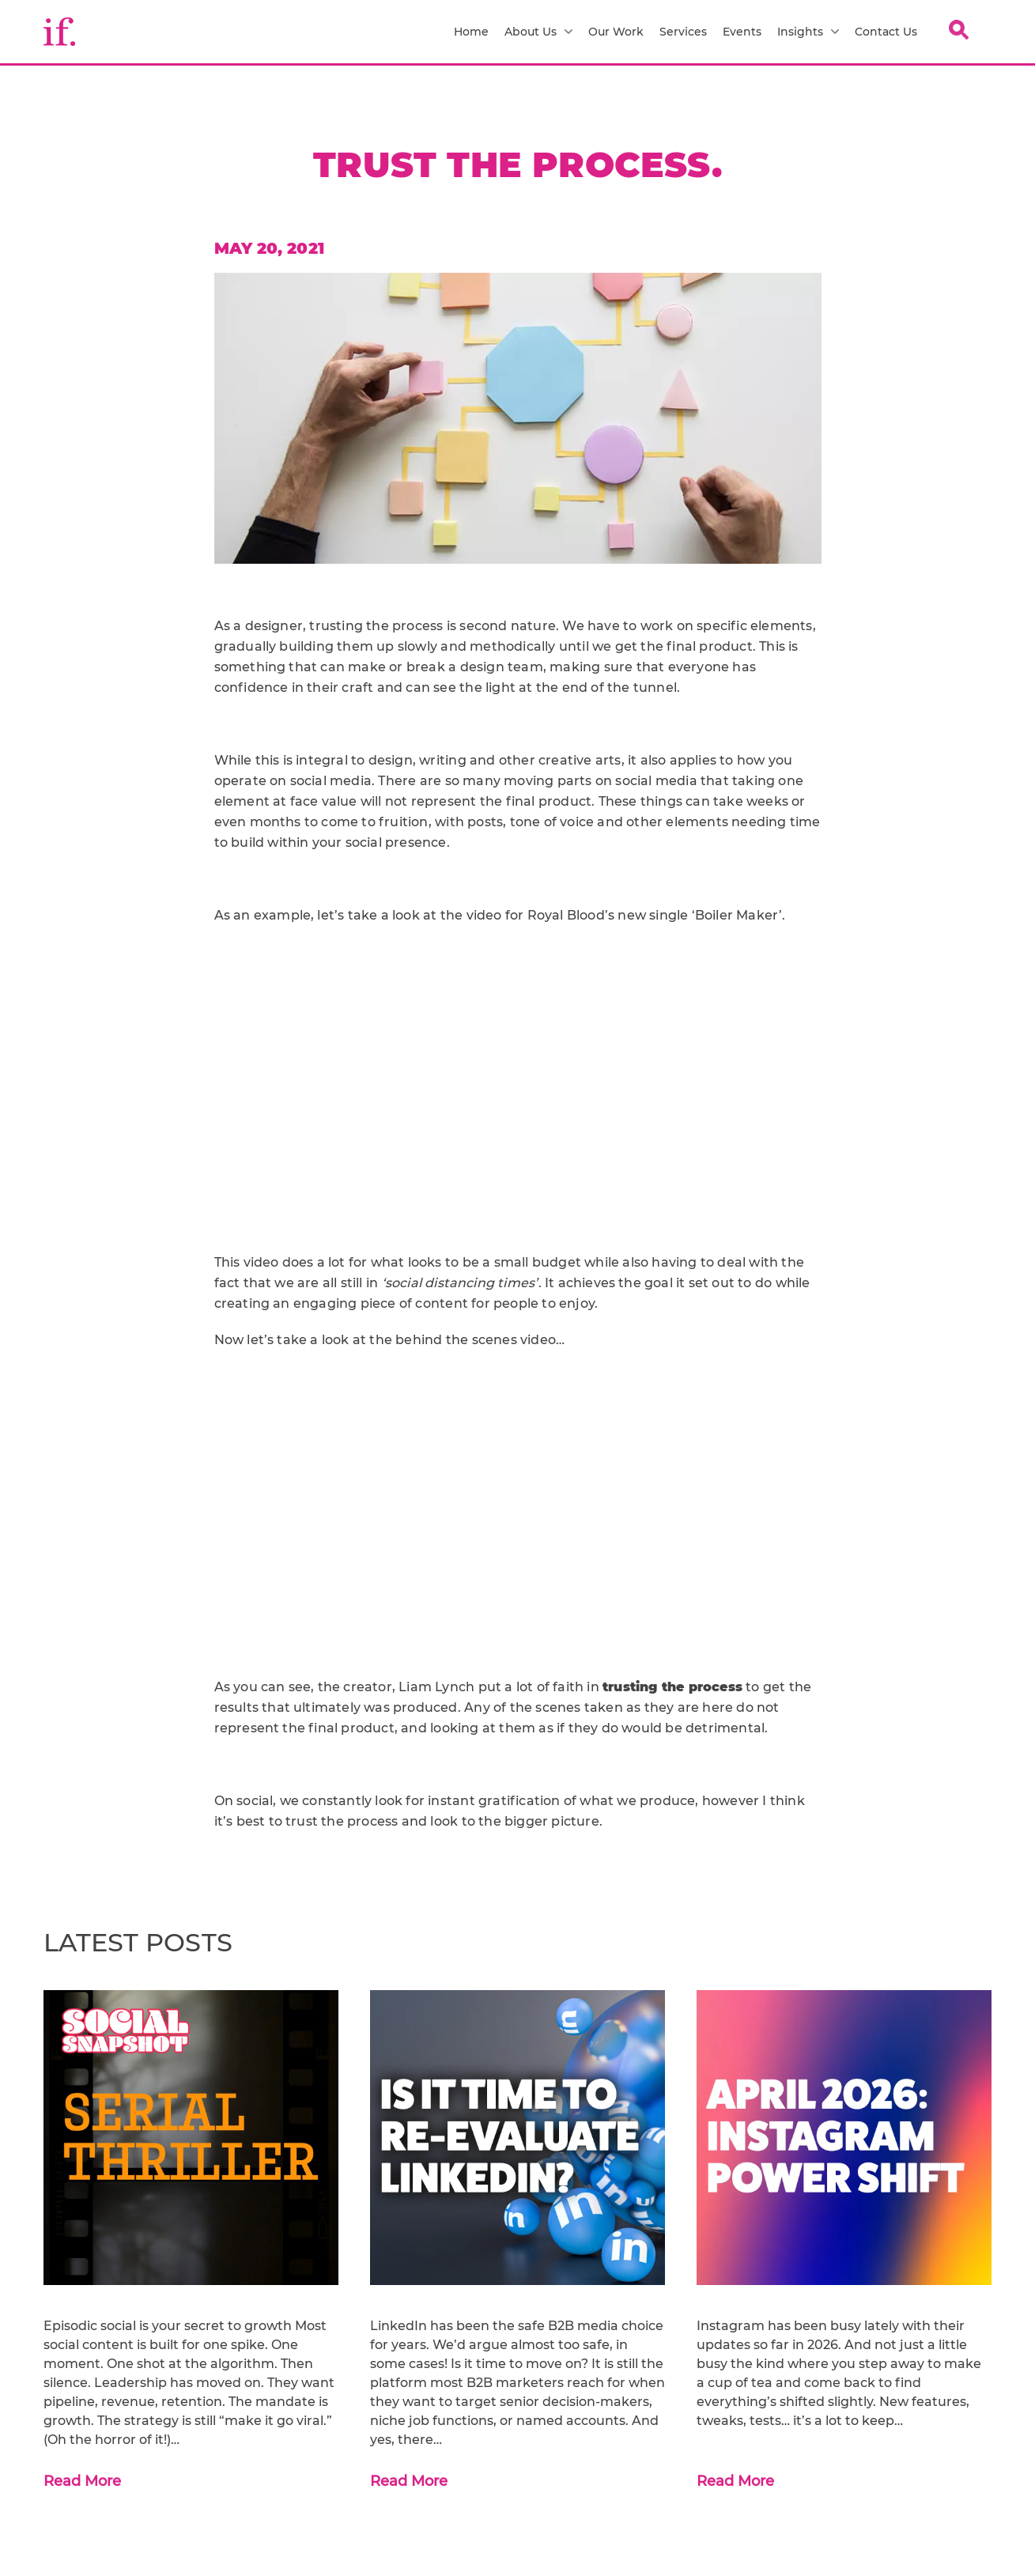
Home (471, 32)
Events (742, 32)
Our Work (616, 32)
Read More (82, 2481)
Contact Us (886, 32)
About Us (538, 32)
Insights (808, 32)
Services (683, 32)
